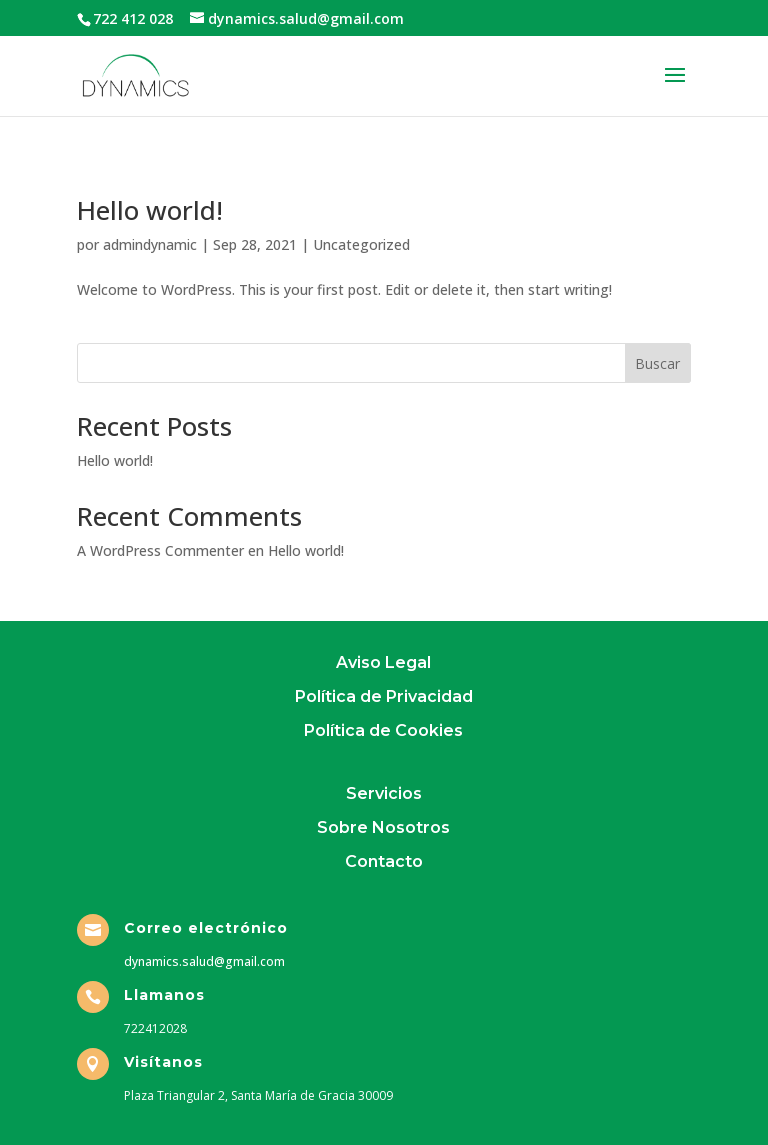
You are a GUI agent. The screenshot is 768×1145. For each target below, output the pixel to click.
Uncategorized (361, 244)
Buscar (657, 363)
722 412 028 (133, 18)
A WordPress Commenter (160, 550)
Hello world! (150, 210)
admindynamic (150, 244)
